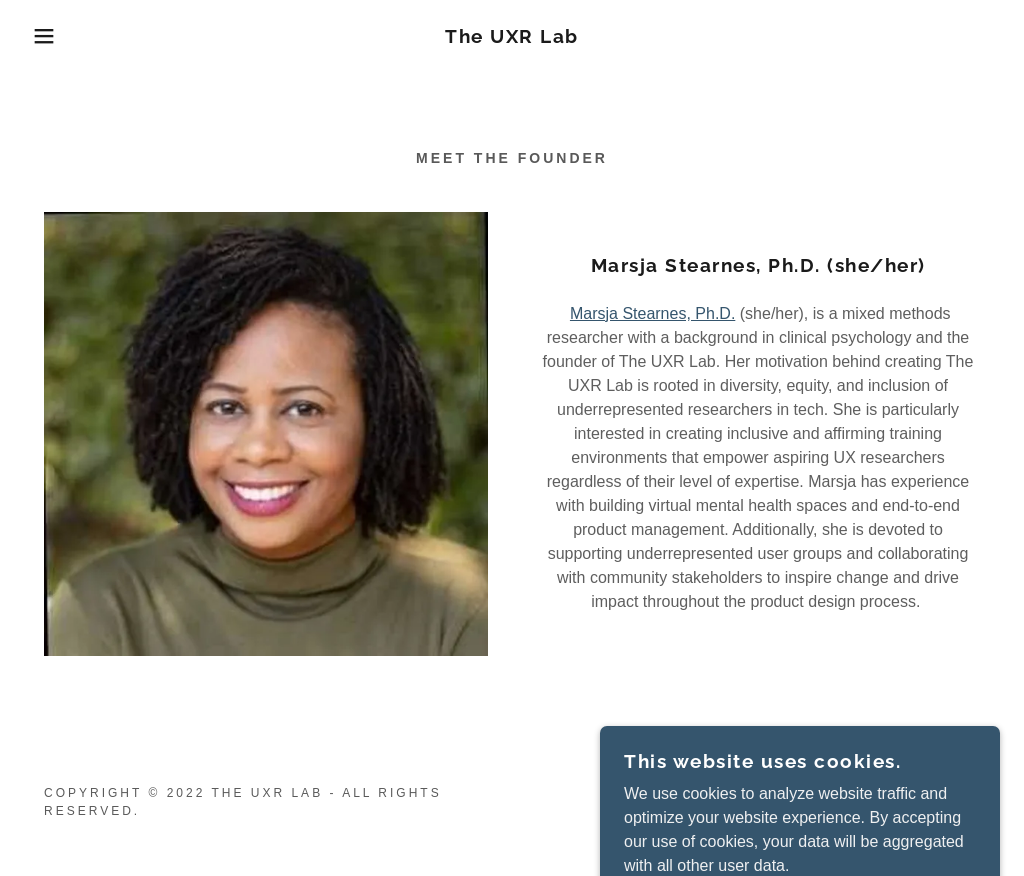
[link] (512, 37)
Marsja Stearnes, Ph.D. (652, 313)
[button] (51, 36)
